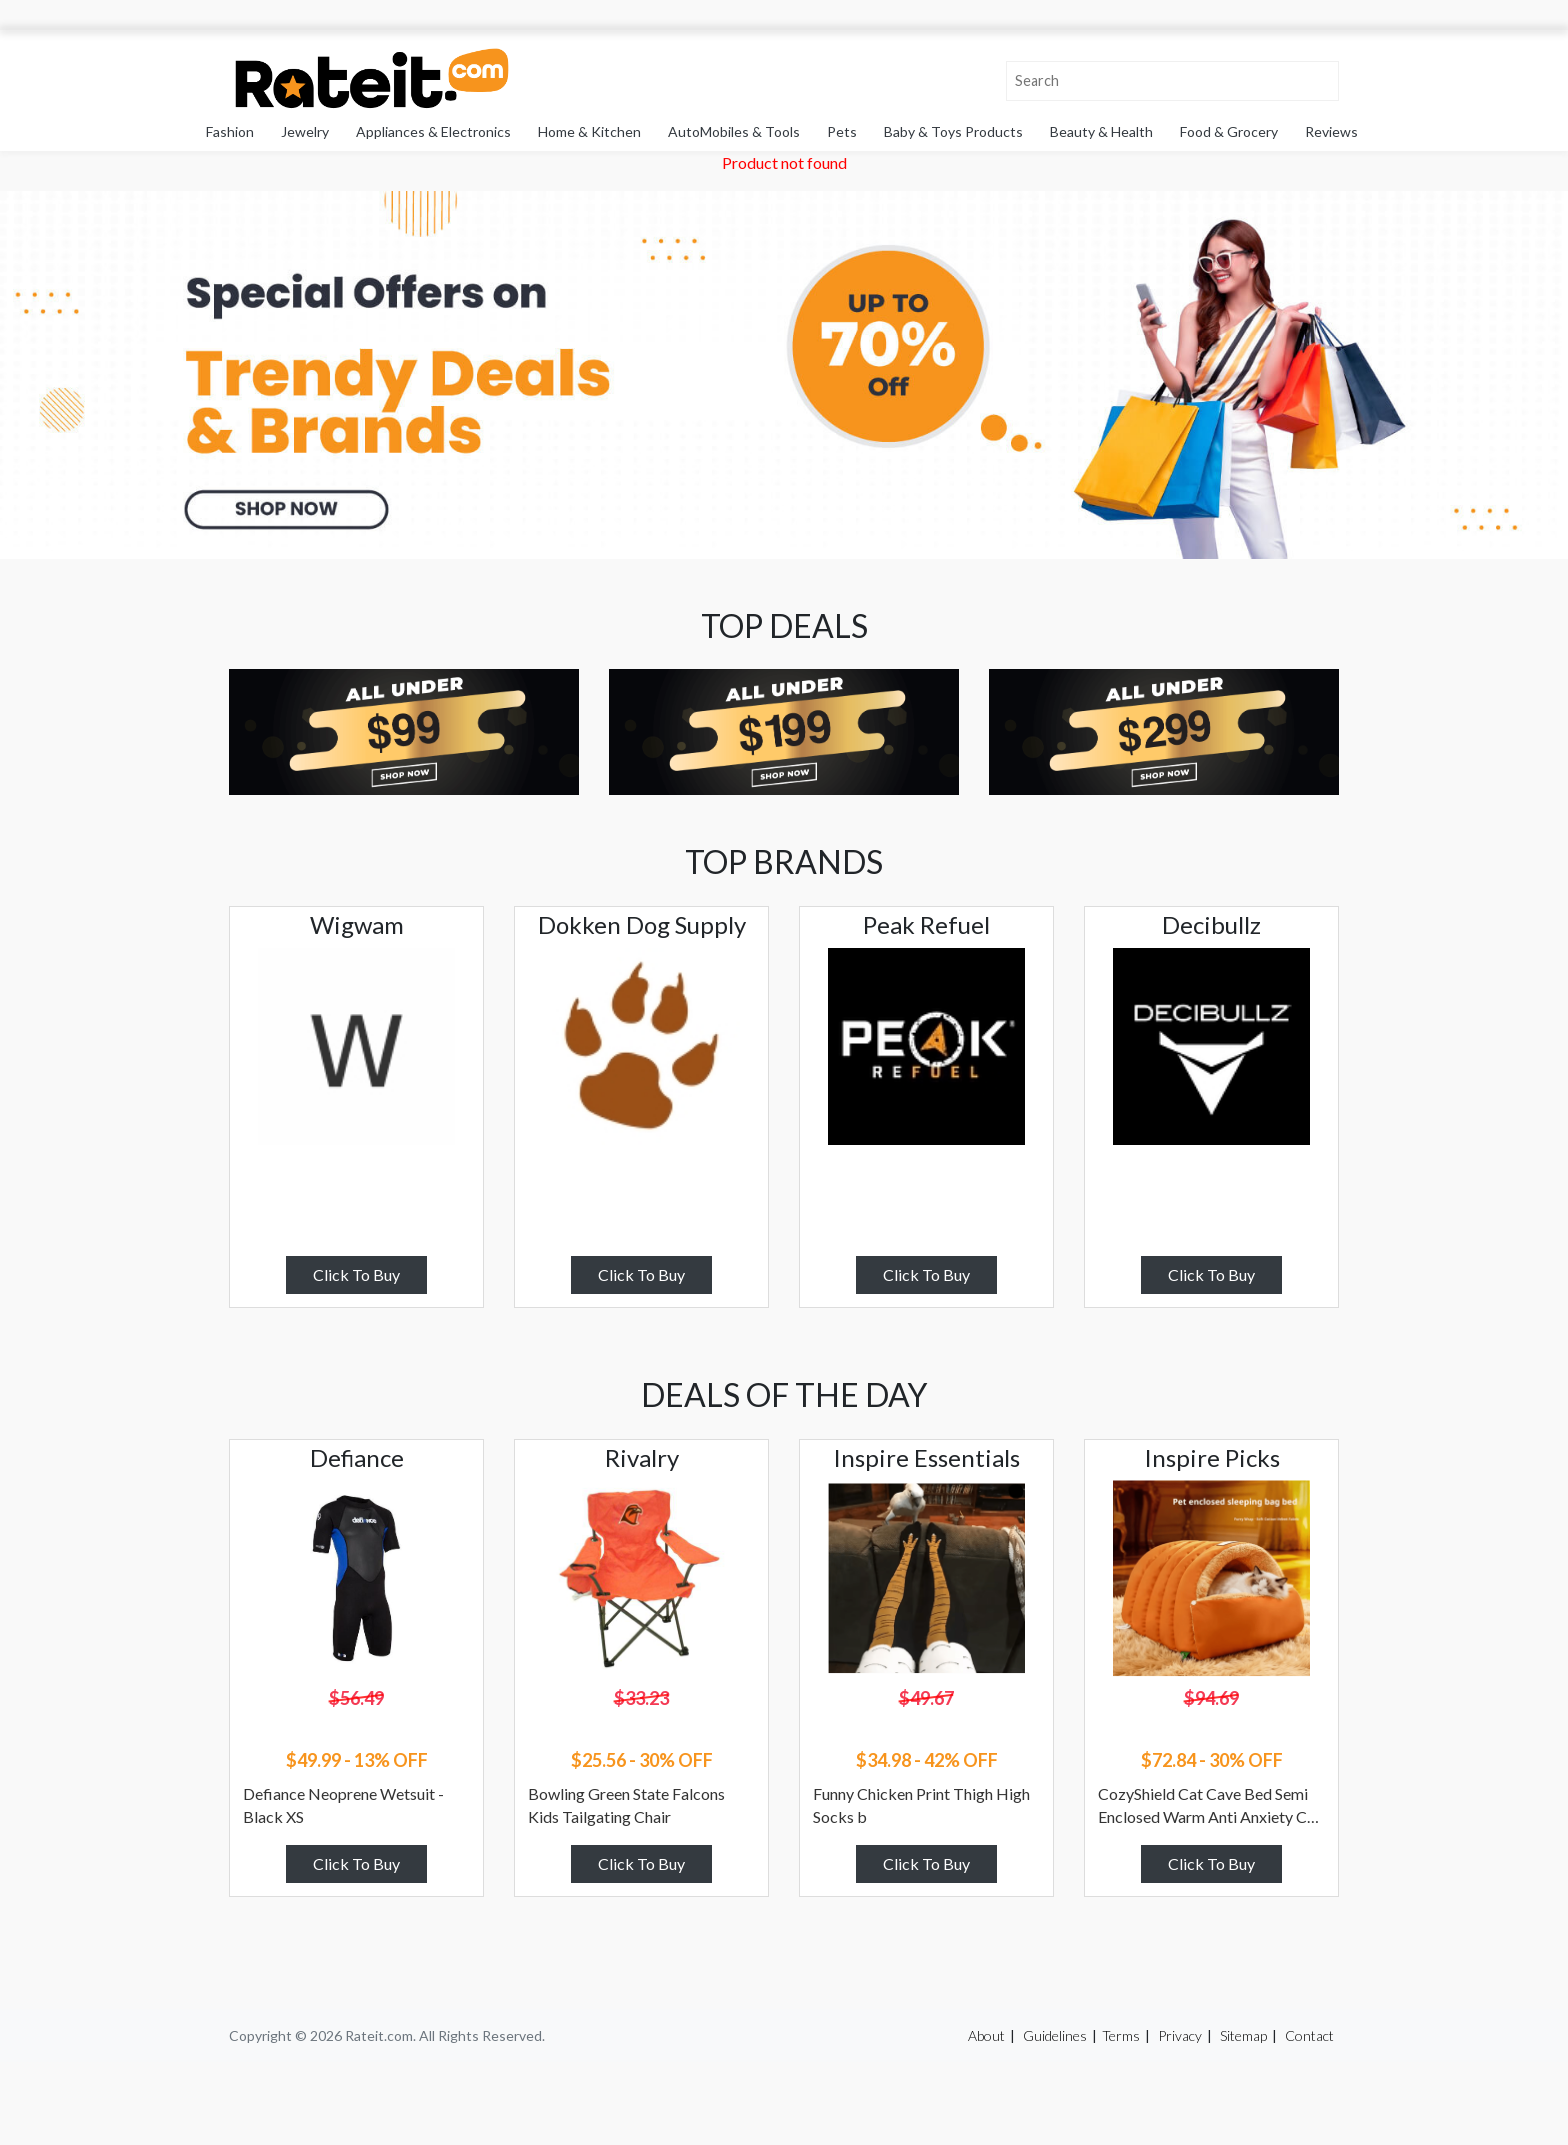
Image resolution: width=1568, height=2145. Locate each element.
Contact (1309, 2035)
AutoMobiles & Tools (734, 131)
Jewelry (305, 131)
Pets (842, 131)
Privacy (1180, 2035)
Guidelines (1055, 2035)
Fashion (230, 131)
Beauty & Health (1101, 131)
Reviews (1331, 131)
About (986, 2035)
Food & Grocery (1229, 131)
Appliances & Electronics (433, 131)
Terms (1121, 2035)
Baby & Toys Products (953, 131)
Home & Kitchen (589, 131)
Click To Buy (356, 1274)
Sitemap (1243, 2035)
